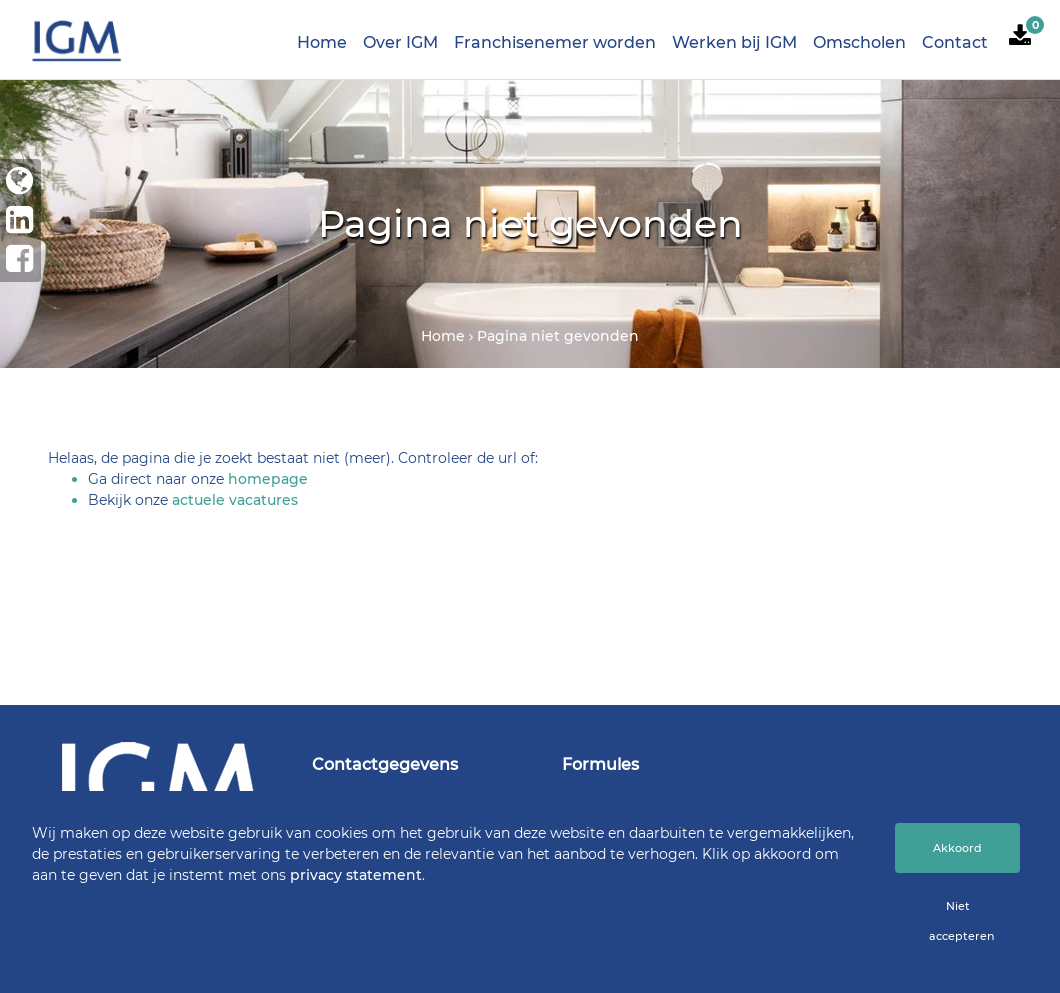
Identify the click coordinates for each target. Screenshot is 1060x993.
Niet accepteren (961, 921)
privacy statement (356, 875)
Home (322, 42)
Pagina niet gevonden (558, 336)
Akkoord (957, 848)
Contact (955, 42)
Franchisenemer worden (555, 42)
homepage (268, 479)
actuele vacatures (235, 500)
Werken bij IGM (734, 42)
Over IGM (400, 42)
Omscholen (859, 42)
